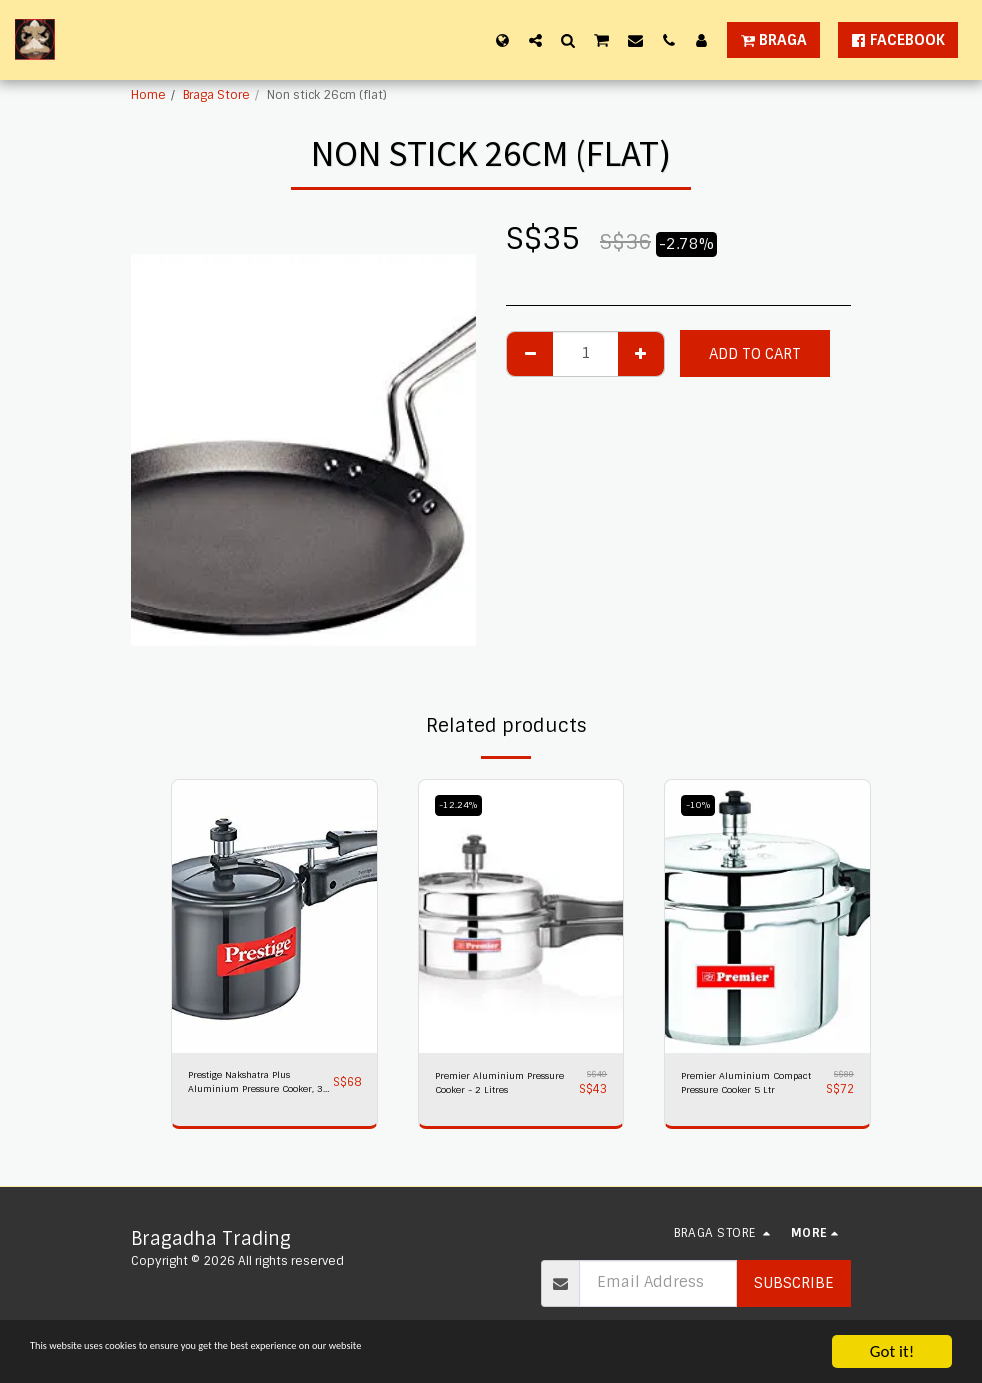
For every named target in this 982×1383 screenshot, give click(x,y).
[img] (274, 916)
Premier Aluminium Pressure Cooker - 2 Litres (493, 1087)
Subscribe (794, 1283)
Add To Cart (755, 354)
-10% (702, 804)
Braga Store (216, 95)
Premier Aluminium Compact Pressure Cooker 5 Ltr (734, 1087)
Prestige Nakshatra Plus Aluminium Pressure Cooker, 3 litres (255, 1087)
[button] (535, 40)
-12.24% (463, 804)
